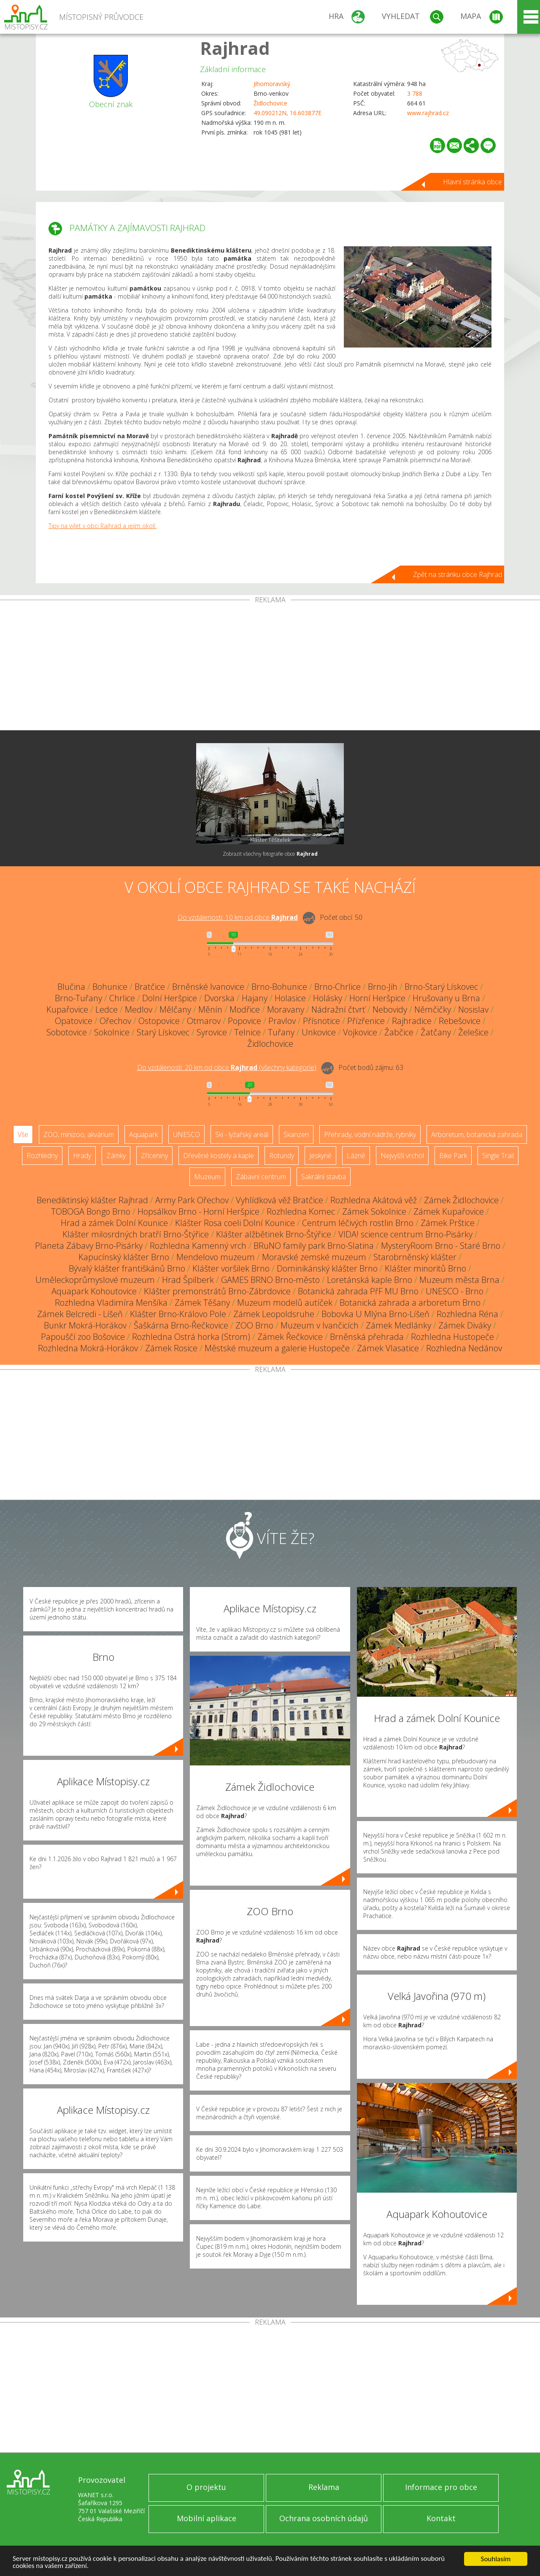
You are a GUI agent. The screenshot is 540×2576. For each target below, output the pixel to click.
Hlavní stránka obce (472, 181)
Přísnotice (321, 1021)
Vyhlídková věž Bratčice (279, 1200)
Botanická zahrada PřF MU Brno (358, 1291)
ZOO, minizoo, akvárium (78, 1134)
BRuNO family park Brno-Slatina (314, 1245)
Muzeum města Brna (459, 1279)
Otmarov (204, 1021)
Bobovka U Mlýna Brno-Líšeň (375, 1314)
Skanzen (296, 1134)
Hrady (82, 1155)
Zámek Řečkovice (290, 1336)
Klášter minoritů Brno (425, 1268)
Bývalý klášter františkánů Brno (127, 1268)
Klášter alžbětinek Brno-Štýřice (273, 1234)
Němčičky (432, 1009)
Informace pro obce (441, 2487)
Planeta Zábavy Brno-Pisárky (89, 1245)
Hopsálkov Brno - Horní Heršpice (198, 1211)
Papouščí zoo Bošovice (83, 1336)
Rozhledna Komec (301, 1211)
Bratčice (150, 986)
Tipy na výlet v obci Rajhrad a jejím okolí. (103, 526)
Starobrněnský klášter (414, 1257)
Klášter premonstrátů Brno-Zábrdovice (217, 1291)
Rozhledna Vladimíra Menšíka (111, 1302)
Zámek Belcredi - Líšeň (80, 1314)
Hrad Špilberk (188, 1279)
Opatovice (73, 1021)
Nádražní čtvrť (338, 1009)
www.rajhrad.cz (428, 113)
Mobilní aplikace (206, 2518)
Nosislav (473, 1009)
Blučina (71, 986)
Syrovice (212, 1032)
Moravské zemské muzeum (314, 1257)
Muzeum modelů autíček (284, 1302)
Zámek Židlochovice (461, 1200)
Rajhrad (235, 48)
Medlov (138, 1009)
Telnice (247, 1032)
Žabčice (398, 1032)
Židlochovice (270, 103)
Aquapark (143, 1134)
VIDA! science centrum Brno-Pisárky (405, 1234)
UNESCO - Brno (454, 1291)
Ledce (106, 1009)
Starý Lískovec (163, 1032)
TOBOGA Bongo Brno (90, 1211)
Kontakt (441, 2518)
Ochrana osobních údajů (323, 2518)
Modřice (245, 1009)
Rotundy (281, 1155)
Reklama (323, 2487)
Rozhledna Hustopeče (452, 1336)
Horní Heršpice (377, 998)
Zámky (116, 1155)
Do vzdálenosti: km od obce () (226, 1067)
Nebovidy (390, 1009)
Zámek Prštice (448, 1223)
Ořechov (115, 1021)
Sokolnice (112, 1032)
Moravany (285, 1009)
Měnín (210, 1009)
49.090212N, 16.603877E (287, 113)
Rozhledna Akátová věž (373, 1200)
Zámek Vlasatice (388, 1348)
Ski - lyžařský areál (241, 1134)
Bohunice (109, 986)
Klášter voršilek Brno (231, 1268)
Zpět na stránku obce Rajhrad (457, 574)
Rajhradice (412, 1021)
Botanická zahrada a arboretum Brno (410, 1302)
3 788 (414, 93)
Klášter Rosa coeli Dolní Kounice (235, 1223)
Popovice (244, 1021)
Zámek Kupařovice (448, 1211)
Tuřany (281, 1032)
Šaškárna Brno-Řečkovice (181, 1325)
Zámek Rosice (171, 1348)
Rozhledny (42, 1155)
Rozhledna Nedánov (464, 1348)
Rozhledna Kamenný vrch (198, 1245)
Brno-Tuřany (78, 998)
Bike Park (453, 1155)
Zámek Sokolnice (374, 1211)
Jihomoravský (272, 84)
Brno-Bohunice (279, 986)
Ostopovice (159, 1021)
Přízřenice (366, 1021)
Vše (23, 1134)
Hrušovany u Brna (446, 998)
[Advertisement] (270, 667)
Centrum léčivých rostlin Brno (357, 1223)
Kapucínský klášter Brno (123, 1257)
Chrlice (122, 998)
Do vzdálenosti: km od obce (238, 917)
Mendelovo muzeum (215, 1257)
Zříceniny (154, 1155)
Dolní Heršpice (169, 998)
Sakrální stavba (323, 1176)
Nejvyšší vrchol (402, 1155)
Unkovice (319, 1032)
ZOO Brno (254, 1325)
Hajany (254, 998)
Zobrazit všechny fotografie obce (270, 853)
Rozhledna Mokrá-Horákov (88, 1348)
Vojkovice (360, 1032)
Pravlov (282, 1021)
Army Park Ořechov (192, 1200)
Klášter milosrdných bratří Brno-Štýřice (135, 1234)
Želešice (473, 1032)
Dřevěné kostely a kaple (218, 1155)
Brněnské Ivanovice (208, 986)
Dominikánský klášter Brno (327, 1268)
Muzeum (207, 1176)
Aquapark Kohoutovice (94, 1291)
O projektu (206, 2487)
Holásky (327, 998)
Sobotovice (66, 1032)
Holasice (290, 998)
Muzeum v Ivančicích (320, 1325)
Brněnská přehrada (367, 1336)
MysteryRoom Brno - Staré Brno (440, 1245)
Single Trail (498, 1155)
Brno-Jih (382, 986)
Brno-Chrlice (337, 986)
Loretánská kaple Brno (369, 1279)
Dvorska (219, 998)
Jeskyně (320, 1155)
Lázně (356, 1155)
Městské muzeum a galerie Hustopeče (277, 1348)
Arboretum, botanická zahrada (476, 1134)
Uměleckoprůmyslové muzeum (95, 1279)
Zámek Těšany (202, 1302)
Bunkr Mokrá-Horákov (85, 1325)
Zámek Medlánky (398, 1325)
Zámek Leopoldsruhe (273, 1314)
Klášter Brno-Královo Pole (178, 1314)
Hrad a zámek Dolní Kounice (114, 1223)
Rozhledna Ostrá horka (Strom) (191, 1336)
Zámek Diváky (464, 1325)
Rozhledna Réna (467, 1314)
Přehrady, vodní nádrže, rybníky (370, 1134)
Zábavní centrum (261, 1176)
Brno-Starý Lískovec (441, 986)
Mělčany (175, 1009)
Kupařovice (67, 1009)
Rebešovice (460, 1021)
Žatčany (436, 1032)
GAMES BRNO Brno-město (270, 1279)
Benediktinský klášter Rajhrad (92, 1200)
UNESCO (186, 1134)
